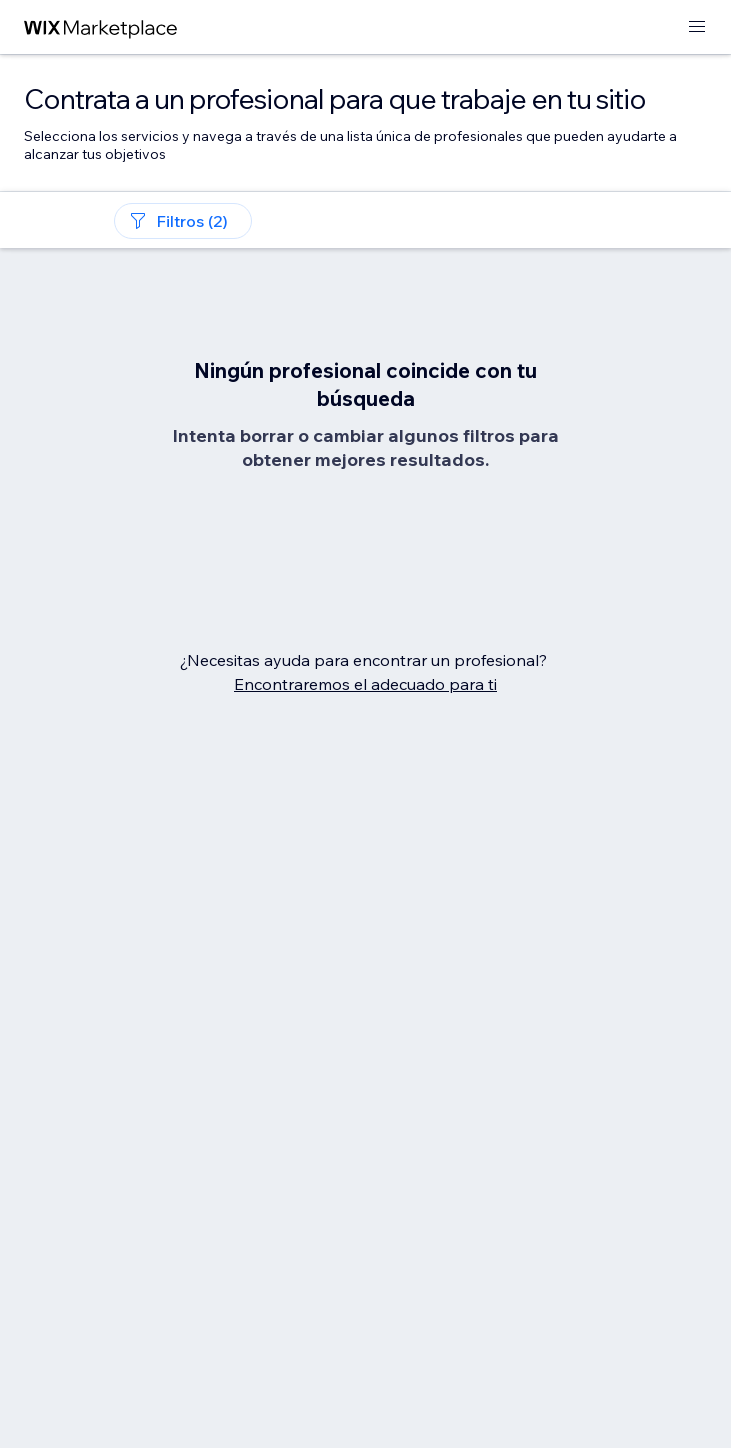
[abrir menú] (697, 27)
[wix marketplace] (101, 27)
